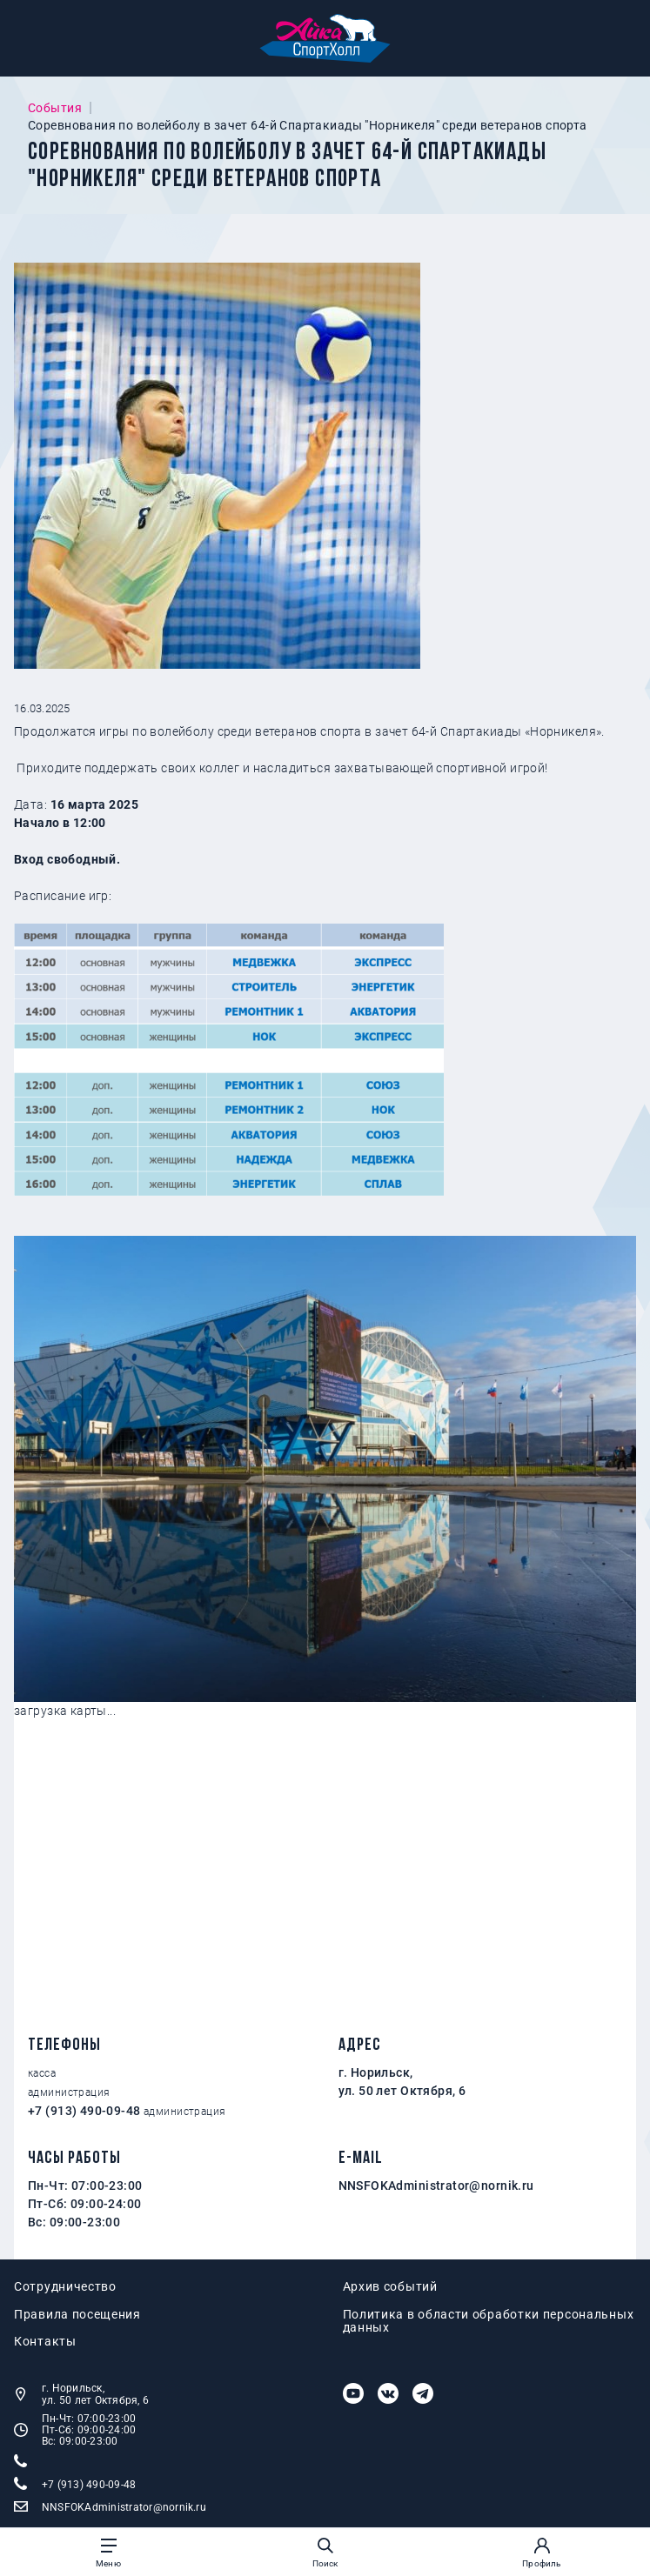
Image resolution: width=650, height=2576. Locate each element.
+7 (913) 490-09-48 (84, 2111)
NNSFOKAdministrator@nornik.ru (436, 2185)
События (55, 108)
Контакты (45, 2341)
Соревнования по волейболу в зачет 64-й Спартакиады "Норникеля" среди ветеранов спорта (307, 125)
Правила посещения (77, 2314)
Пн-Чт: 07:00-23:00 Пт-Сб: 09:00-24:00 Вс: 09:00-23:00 (75, 2430)
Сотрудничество (65, 2286)
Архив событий (390, 2286)
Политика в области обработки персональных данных (488, 2321)
